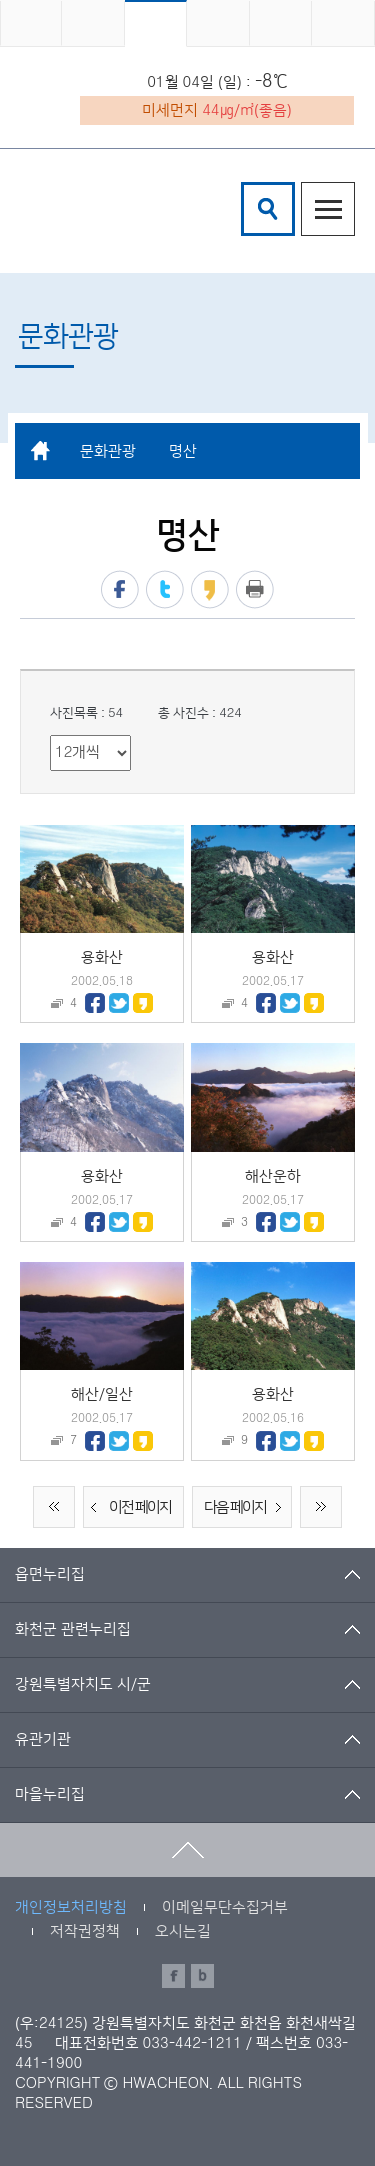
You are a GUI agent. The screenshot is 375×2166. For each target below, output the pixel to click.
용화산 (102, 957)
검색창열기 (268, 209)
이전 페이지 (128, 1508)
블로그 (202, 1976)
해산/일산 (102, 1394)
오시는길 (183, 1931)
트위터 (165, 589)
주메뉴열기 (328, 209)
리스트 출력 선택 (50, 735)
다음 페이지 (247, 1508)
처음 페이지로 (54, 1507)
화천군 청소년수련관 (110, 209)
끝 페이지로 (321, 1507)
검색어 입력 (244, 185)
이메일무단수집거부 (225, 1907)
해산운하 (273, 1176)
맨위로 (187, 1850)
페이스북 (120, 589)
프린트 (255, 589)
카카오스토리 (210, 589)
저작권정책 (85, 1931)
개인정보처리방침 (71, 1907)
